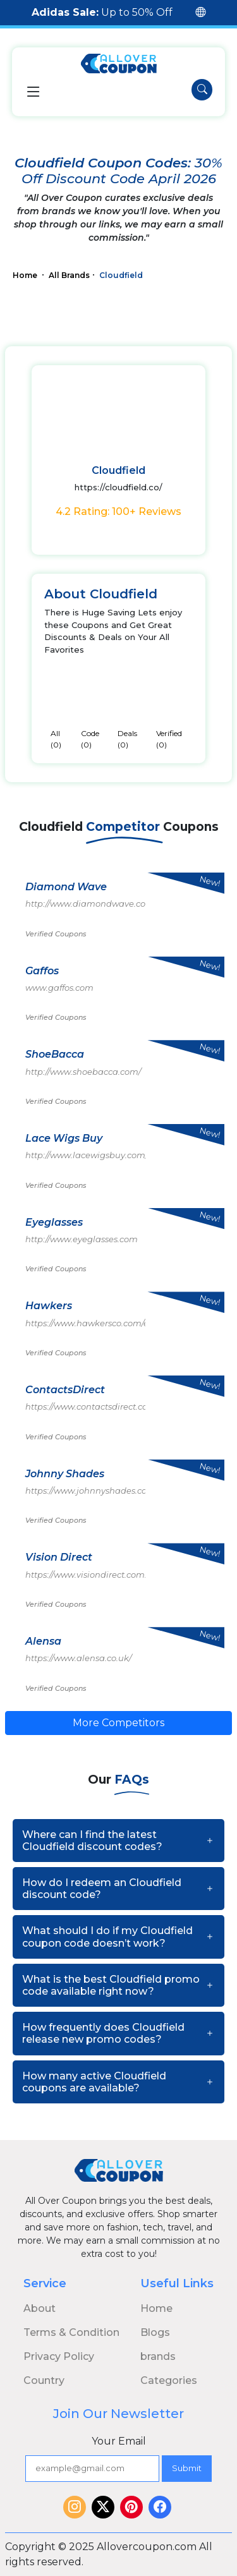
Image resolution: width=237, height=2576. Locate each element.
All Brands (69, 275)
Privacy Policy (58, 2356)
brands (158, 2356)
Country (43, 2380)
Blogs (155, 2332)
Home (26, 275)
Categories (168, 2380)
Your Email (119, 2441)
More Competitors (118, 1723)
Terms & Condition (71, 2332)
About (39, 2308)
